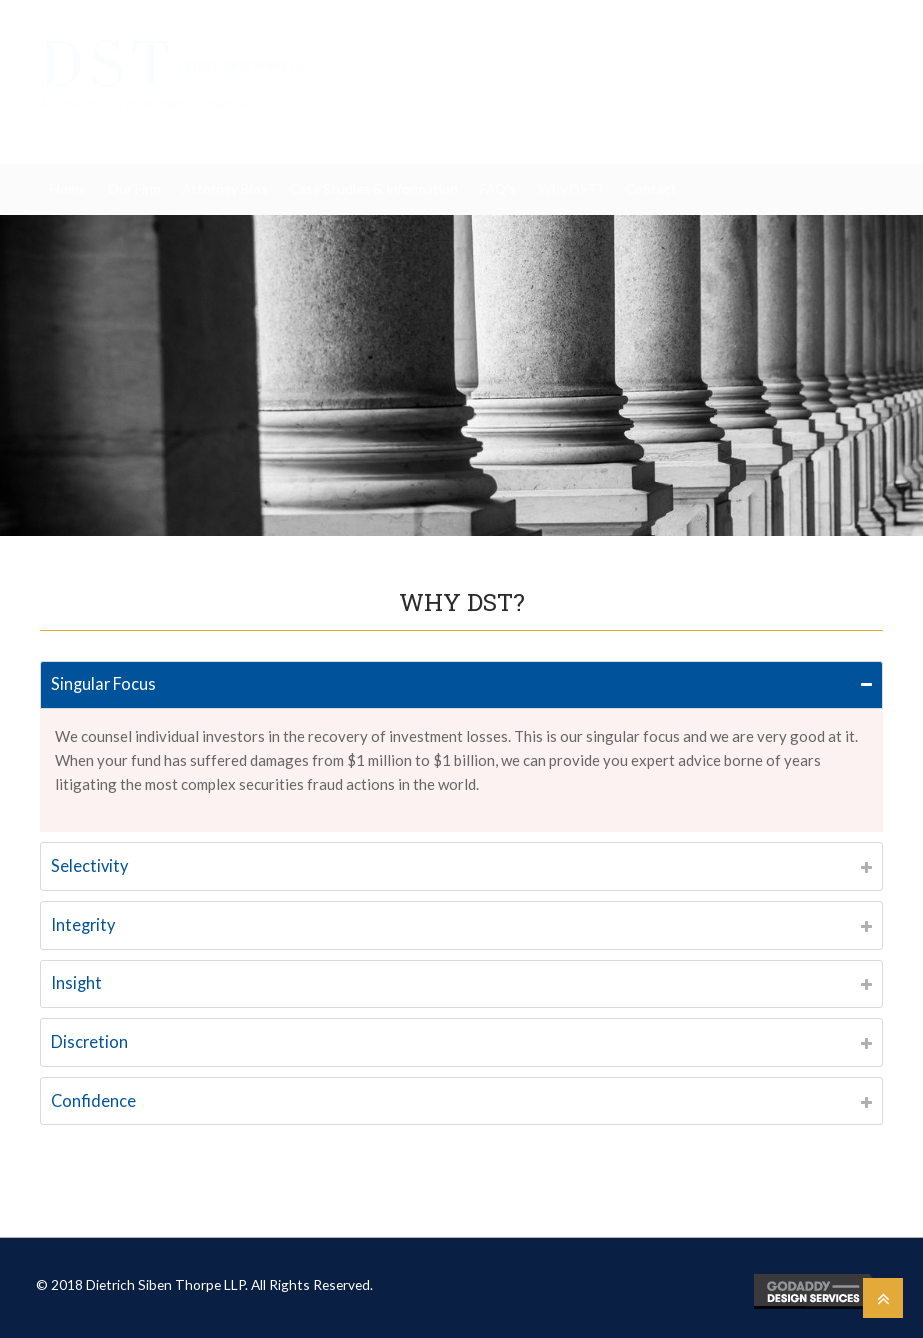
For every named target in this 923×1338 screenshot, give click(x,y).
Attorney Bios (225, 188)
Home (68, 188)
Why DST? (571, 188)
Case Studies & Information (374, 188)
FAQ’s (498, 188)
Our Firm (134, 188)
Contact (651, 188)
